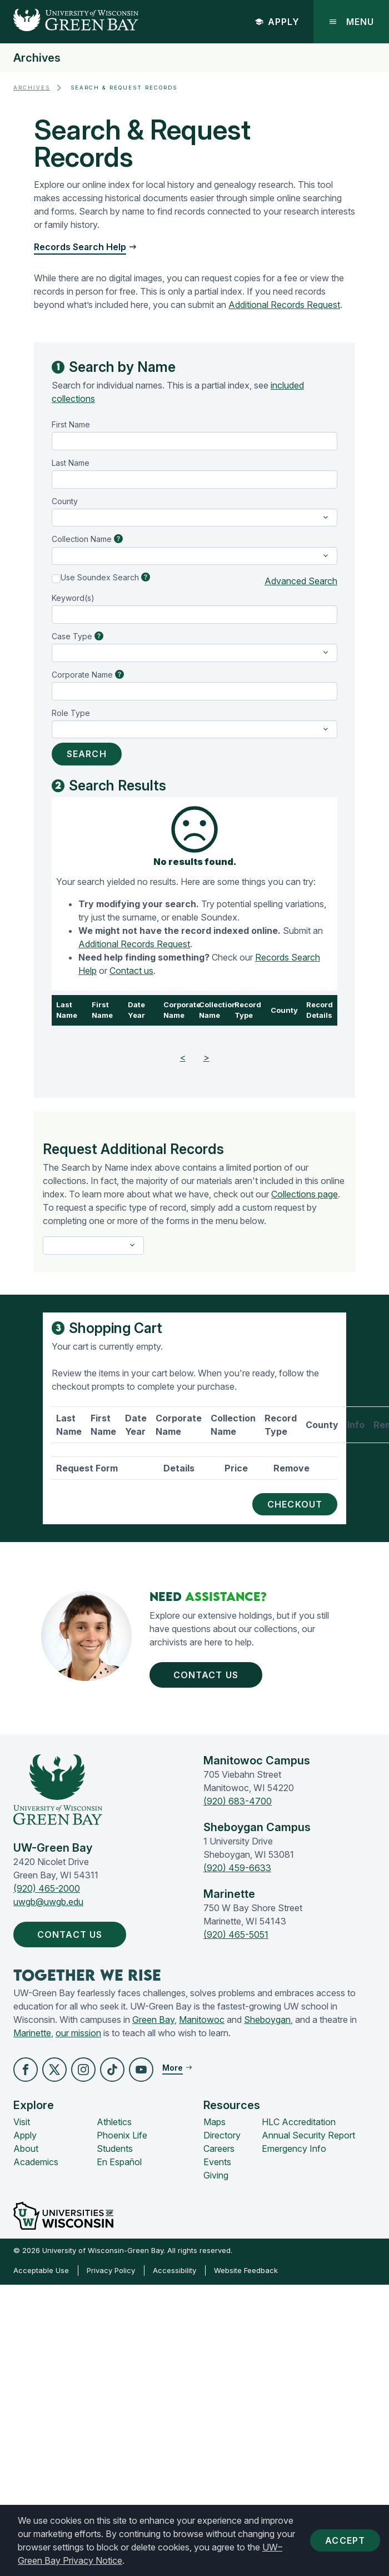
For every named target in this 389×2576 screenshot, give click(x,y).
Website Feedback (246, 2270)
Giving (215, 2175)
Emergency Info (294, 2148)
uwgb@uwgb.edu (48, 1901)
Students (115, 2148)
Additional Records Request (284, 304)
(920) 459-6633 (237, 1867)
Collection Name (82, 539)
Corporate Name (82, 674)
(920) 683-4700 (237, 1801)
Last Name (70, 463)
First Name (71, 424)
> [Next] (206, 1057)
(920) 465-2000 (46, 1888)
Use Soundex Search (100, 577)
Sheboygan (267, 2019)
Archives (37, 57)
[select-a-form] (93, 1245)
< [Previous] (183, 1057)
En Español (119, 2161)
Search (87, 753)
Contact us (131, 970)
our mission (78, 2032)
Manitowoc (202, 2019)
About (25, 2148)
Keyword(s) (73, 598)
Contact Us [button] (208, 1674)
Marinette (32, 2032)
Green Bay (153, 2019)
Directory (222, 2135)
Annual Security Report (308, 2135)
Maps (214, 2121)
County (65, 501)
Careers (219, 2148)
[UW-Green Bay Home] (69, 21)
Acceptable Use (41, 2270)
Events (217, 2161)
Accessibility (174, 2270)
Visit (21, 2121)
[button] (25, 2069)
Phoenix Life (122, 2135)
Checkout (294, 1504)
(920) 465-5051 (235, 1934)
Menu (351, 21)
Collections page (304, 1194)
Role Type (71, 713)
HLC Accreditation (299, 2121)
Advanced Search (301, 580)
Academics (35, 2161)
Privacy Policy (111, 2270)
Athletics (114, 2121)
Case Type (72, 636)
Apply (277, 21)
